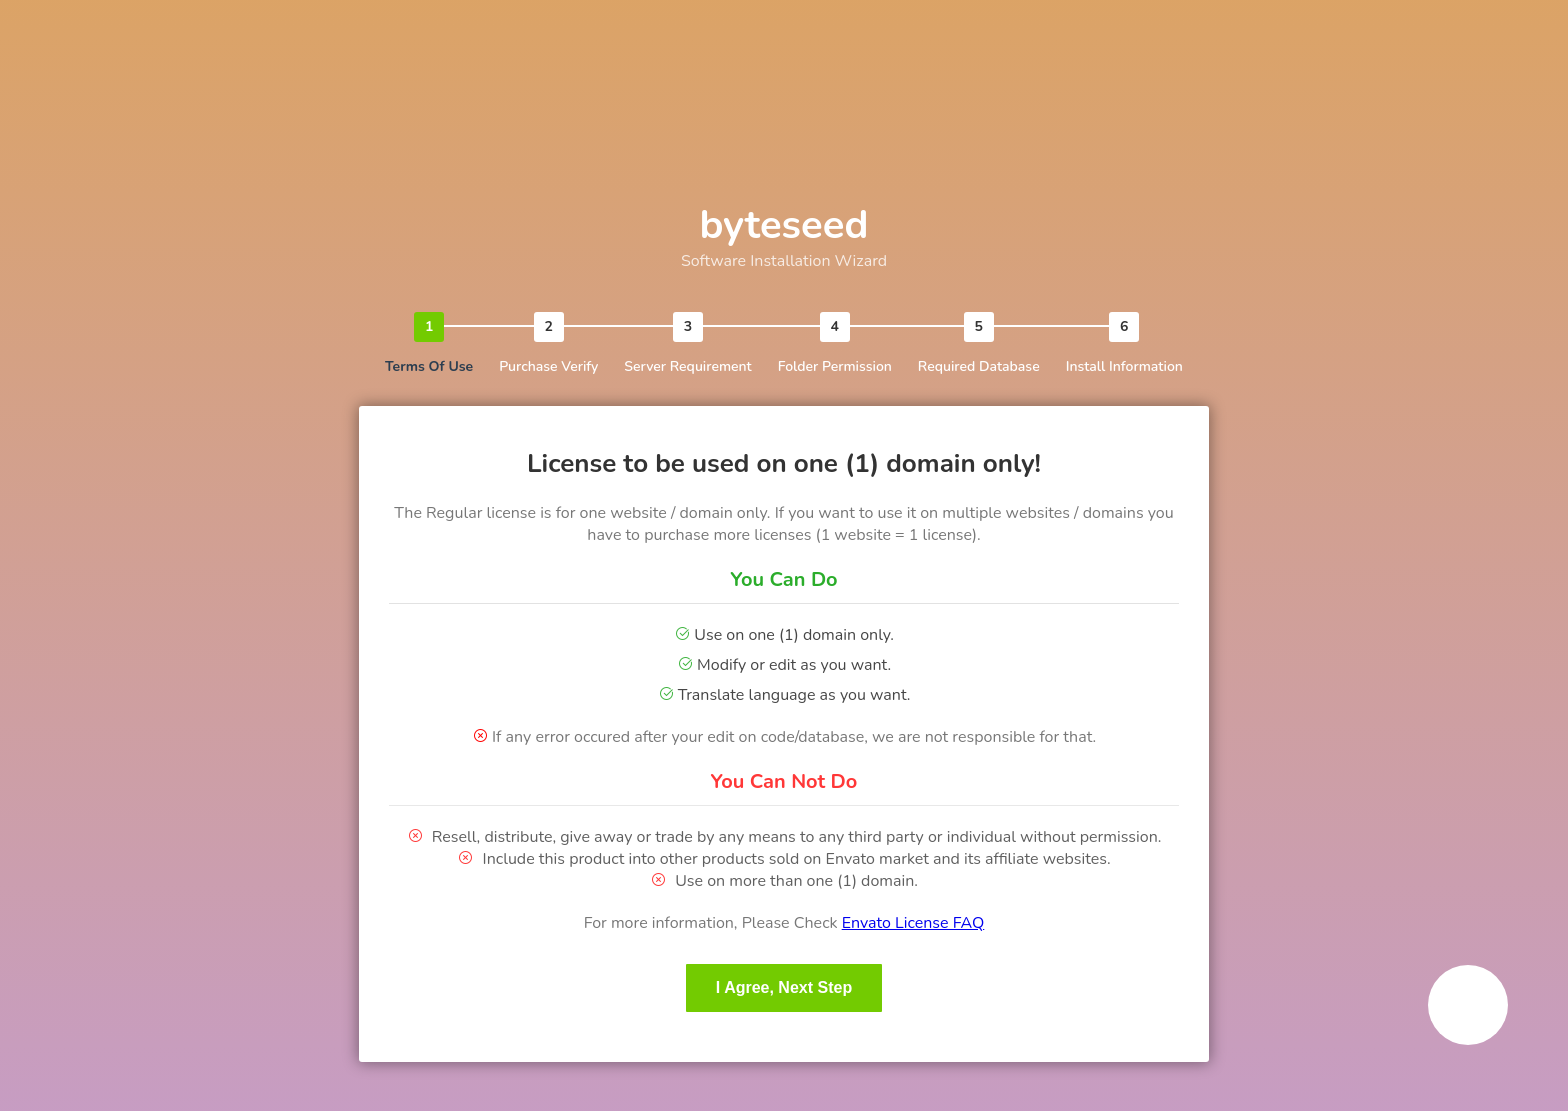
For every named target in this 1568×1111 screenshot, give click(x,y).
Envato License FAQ (913, 923)
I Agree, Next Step (784, 987)
